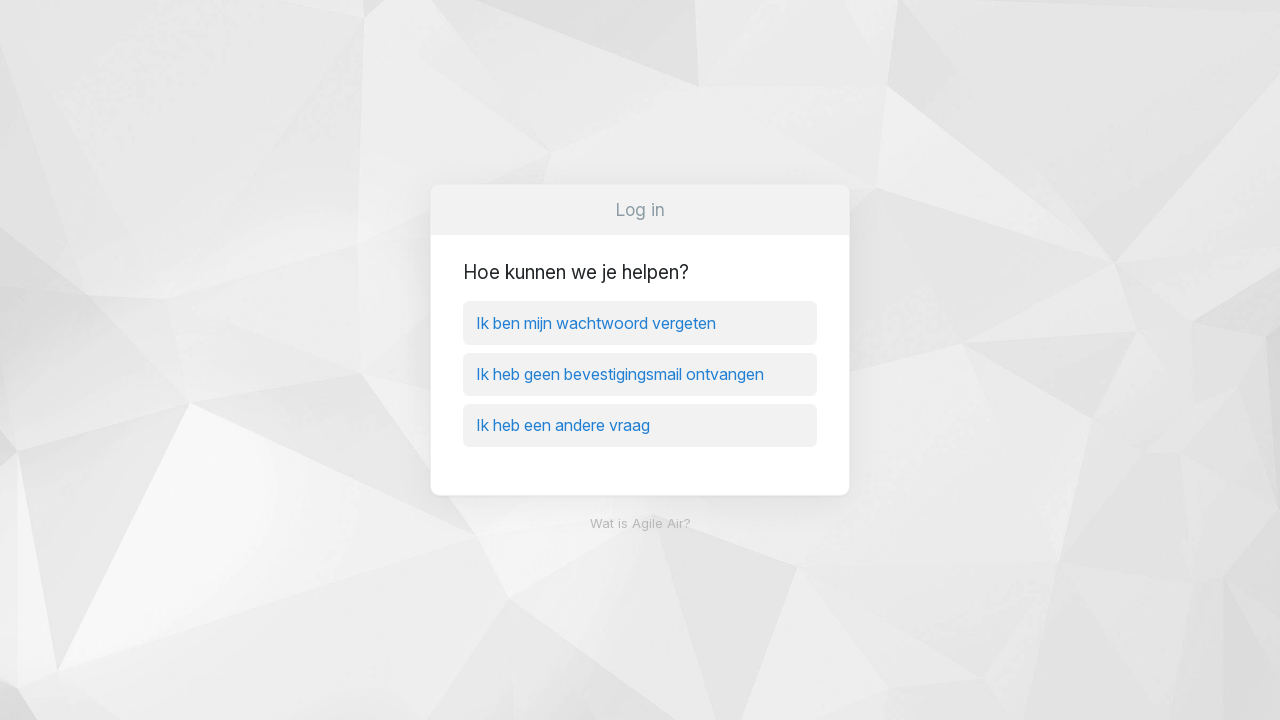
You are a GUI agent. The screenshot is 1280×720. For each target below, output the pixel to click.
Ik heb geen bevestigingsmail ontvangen (620, 374)
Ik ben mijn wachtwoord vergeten (596, 323)
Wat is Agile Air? (640, 523)
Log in (640, 209)
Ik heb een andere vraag (563, 425)
